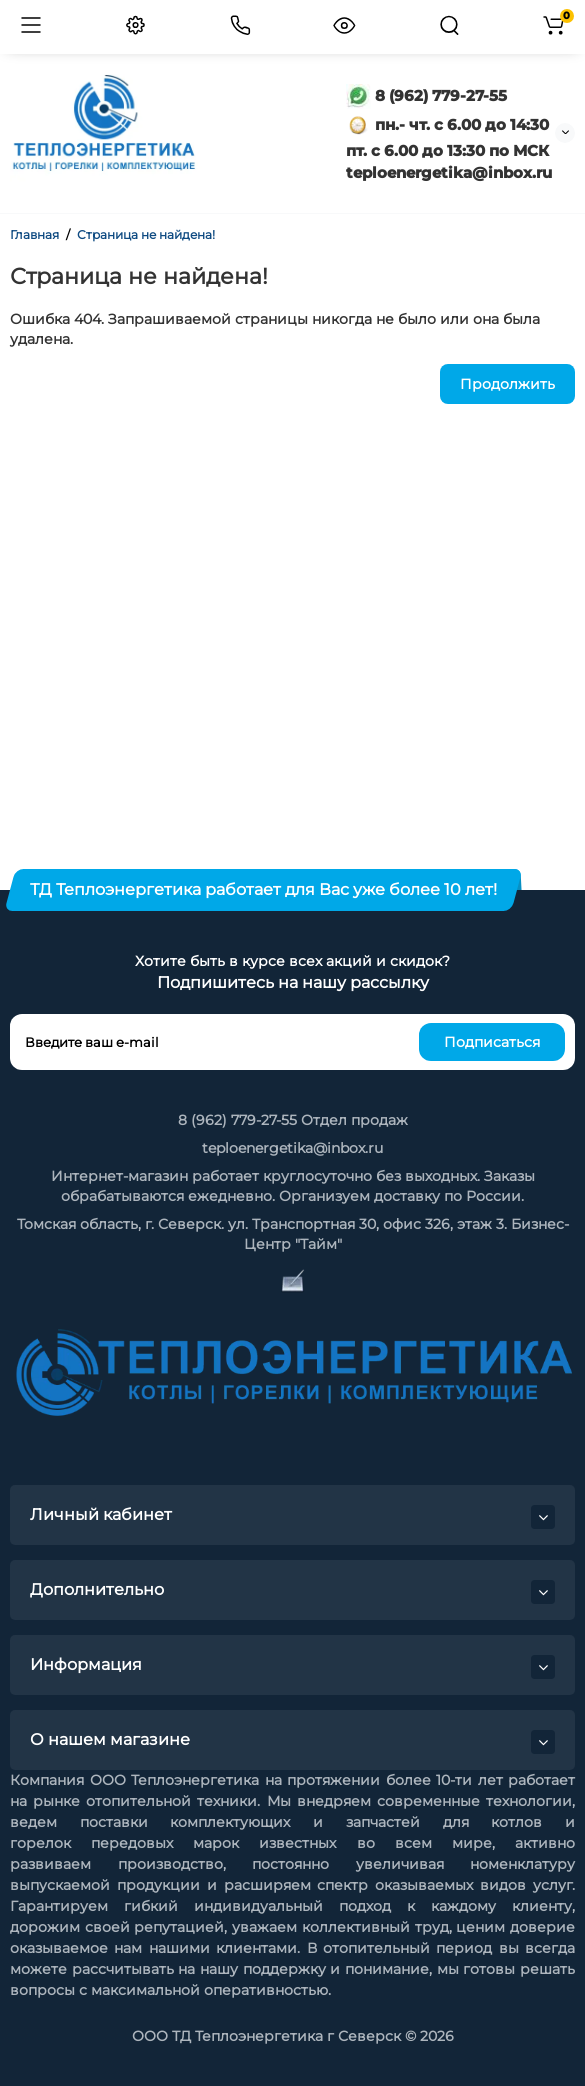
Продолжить (507, 384)
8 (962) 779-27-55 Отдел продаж (293, 1120)
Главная (34, 234)
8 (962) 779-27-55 (426, 95)
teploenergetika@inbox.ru (292, 1148)
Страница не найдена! (146, 234)
